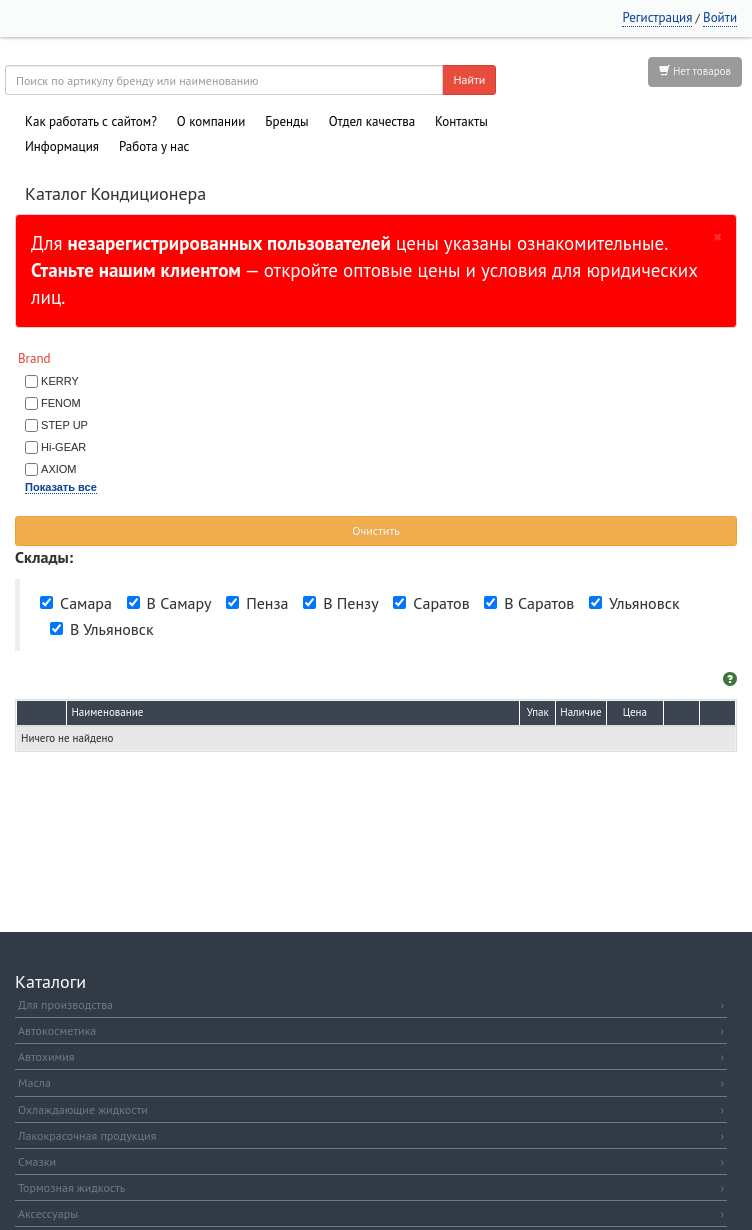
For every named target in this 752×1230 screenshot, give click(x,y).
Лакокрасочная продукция (371, 1135)
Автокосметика (371, 1030)
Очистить (376, 530)
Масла (371, 1082)
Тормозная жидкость (371, 1187)
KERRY (60, 381)
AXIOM (58, 469)
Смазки (371, 1161)
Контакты (461, 121)
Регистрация (657, 17)
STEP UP (64, 425)
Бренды (286, 121)
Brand (34, 358)
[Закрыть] (718, 236)
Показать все (61, 487)
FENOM (61, 403)
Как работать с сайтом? (91, 121)
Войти (720, 17)
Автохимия (371, 1056)
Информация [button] (62, 146)
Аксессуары (371, 1213)
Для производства (371, 1004)
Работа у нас (154, 146)
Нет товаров (695, 71)
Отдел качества (372, 121)
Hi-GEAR (63, 447)
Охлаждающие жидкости (371, 1109)
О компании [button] (211, 121)
